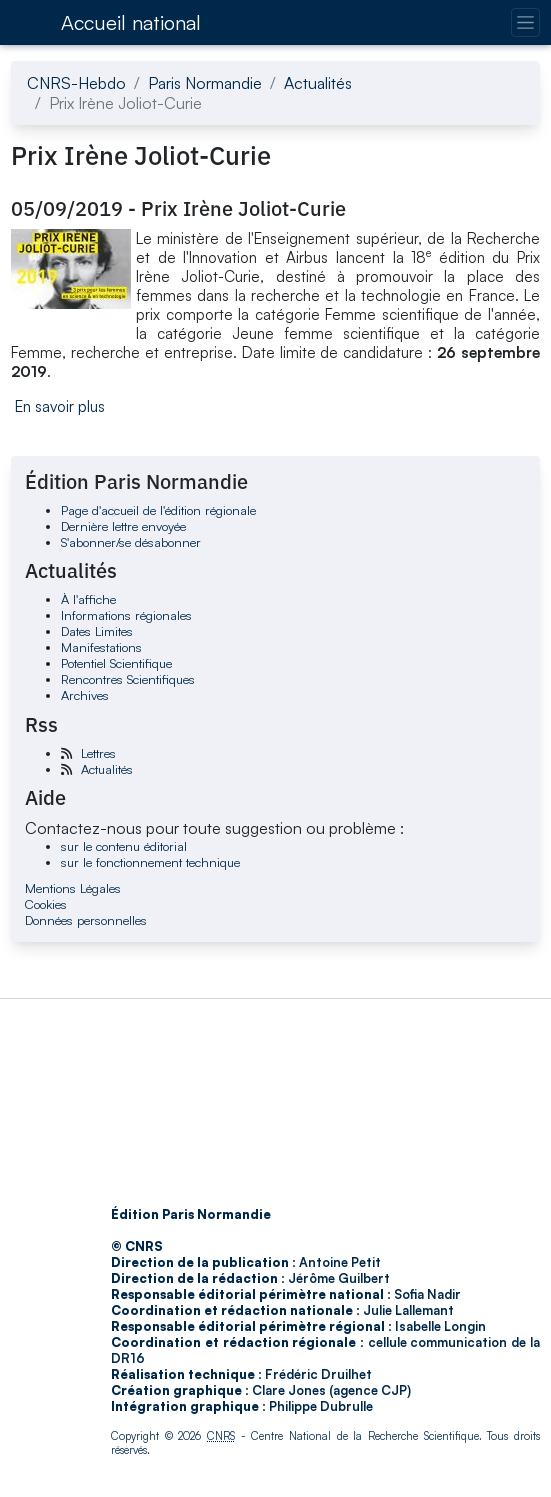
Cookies (46, 904)
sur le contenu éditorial (124, 846)
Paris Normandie (205, 83)
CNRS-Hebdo (76, 83)
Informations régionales (126, 615)
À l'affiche (88, 599)
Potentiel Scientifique (116, 663)
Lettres (98, 753)
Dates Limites (97, 631)
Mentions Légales (73, 888)
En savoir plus (60, 406)
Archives (85, 695)
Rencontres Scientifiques (128, 679)
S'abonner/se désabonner (131, 542)
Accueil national (131, 22)
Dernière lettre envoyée (123, 526)
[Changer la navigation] (525, 22)
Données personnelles (86, 920)
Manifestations (101, 647)
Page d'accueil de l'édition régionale (158, 510)
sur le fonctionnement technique (150, 862)
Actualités (318, 83)
